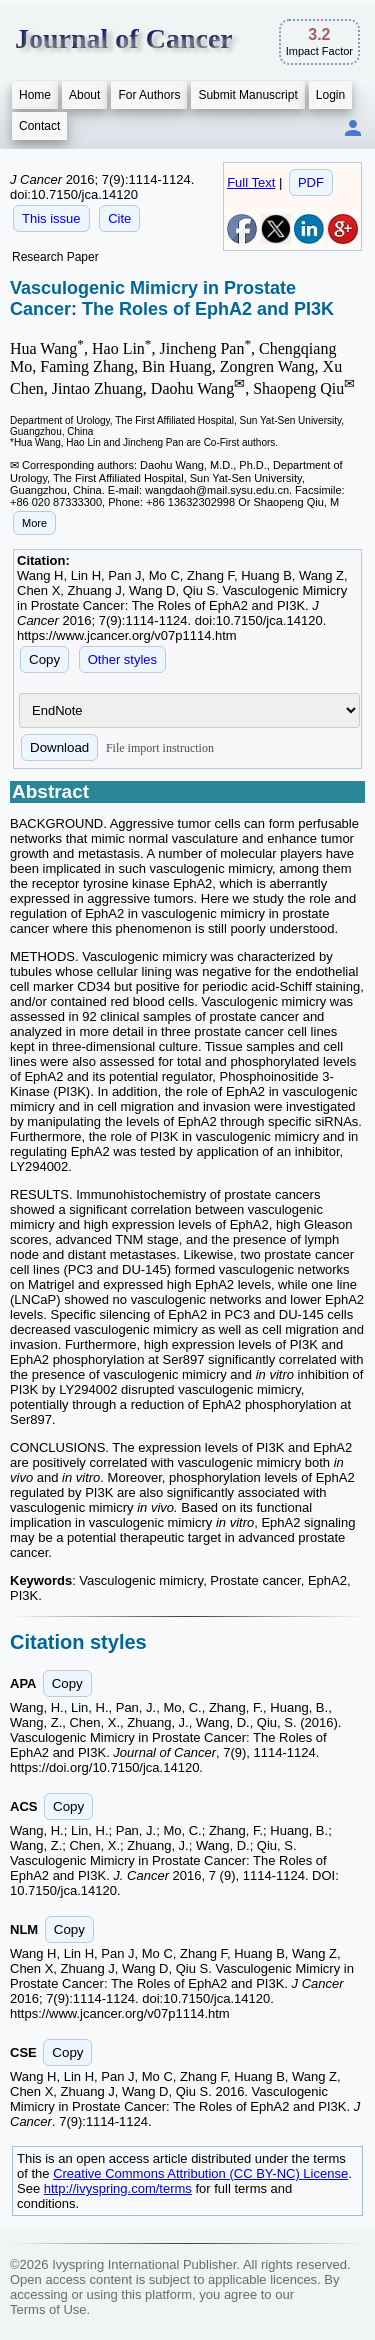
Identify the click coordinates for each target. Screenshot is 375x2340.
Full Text (251, 182)
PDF (311, 182)
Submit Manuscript (247, 95)
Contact (39, 126)
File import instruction (160, 748)
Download (59, 747)
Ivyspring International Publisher (144, 2264)
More (34, 523)
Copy (44, 659)
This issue (51, 218)
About (84, 95)
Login (330, 95)
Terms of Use (48, 2309)
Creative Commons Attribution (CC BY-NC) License (200, 2173)
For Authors (149, 95)
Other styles (122, 659)
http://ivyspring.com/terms (118, 2188)
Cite (119, 218)
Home (35, 95)
